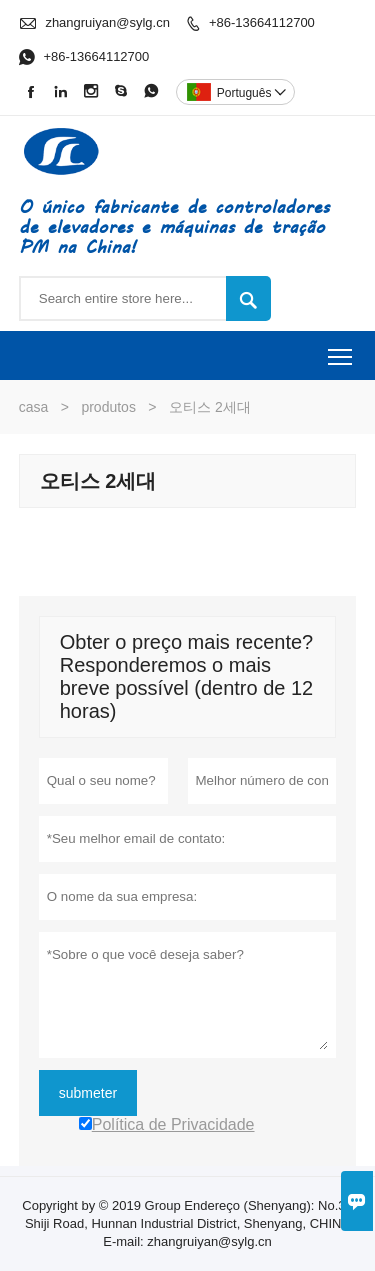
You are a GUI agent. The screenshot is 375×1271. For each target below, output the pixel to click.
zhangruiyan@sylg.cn (107, 22)
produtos (108, 407)
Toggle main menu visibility (341, 349)
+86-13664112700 (262, 22)
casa (34, 407)
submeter (88, 1093)
